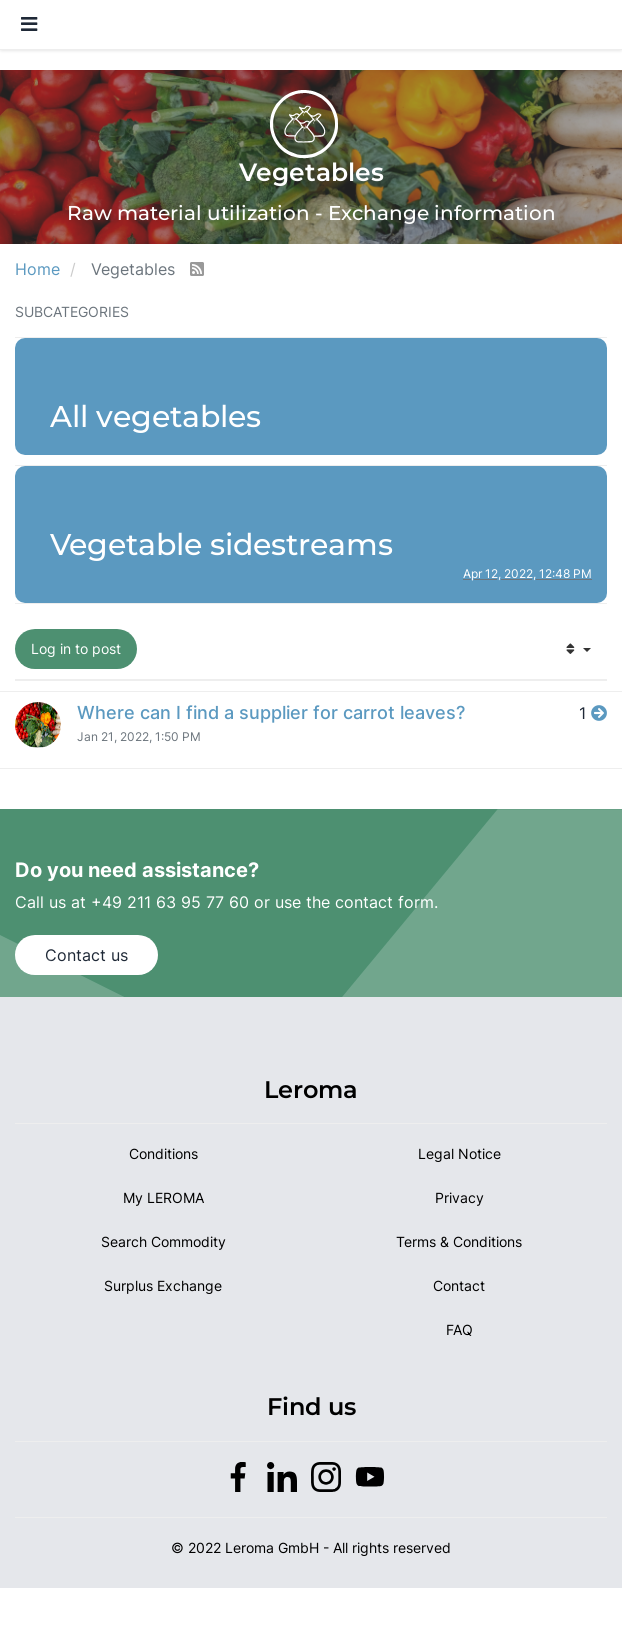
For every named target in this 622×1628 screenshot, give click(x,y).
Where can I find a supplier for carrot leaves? (271, 712)
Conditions (163, 1153)
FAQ (459, 1329)
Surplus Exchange (163, 1285)
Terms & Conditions (459, 1241)
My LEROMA (163, 1197)
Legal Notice (459, 1153)
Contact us (86, 955)
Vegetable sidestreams (221, 544)
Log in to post (76, 648)
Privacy (459, 1197)
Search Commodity (163, 1241)
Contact (459, 1285)
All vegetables (155, 416)
